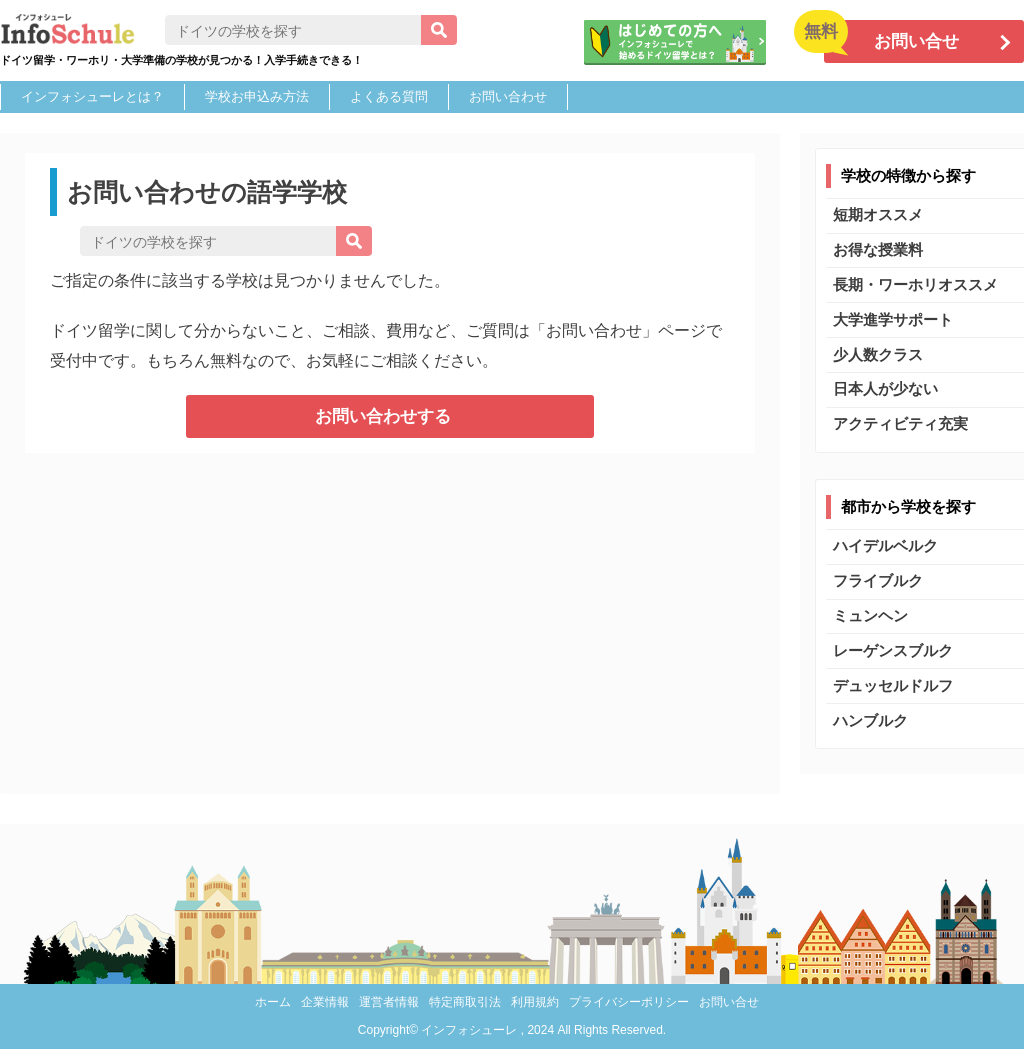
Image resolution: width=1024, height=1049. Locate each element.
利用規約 (535, 1002)
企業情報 (325, 1002)
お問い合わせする (383, 416)
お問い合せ (729, 1002)
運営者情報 (389, 1002)
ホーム (273, 1002)
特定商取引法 (465, 1002)
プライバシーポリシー (629, 1002)
